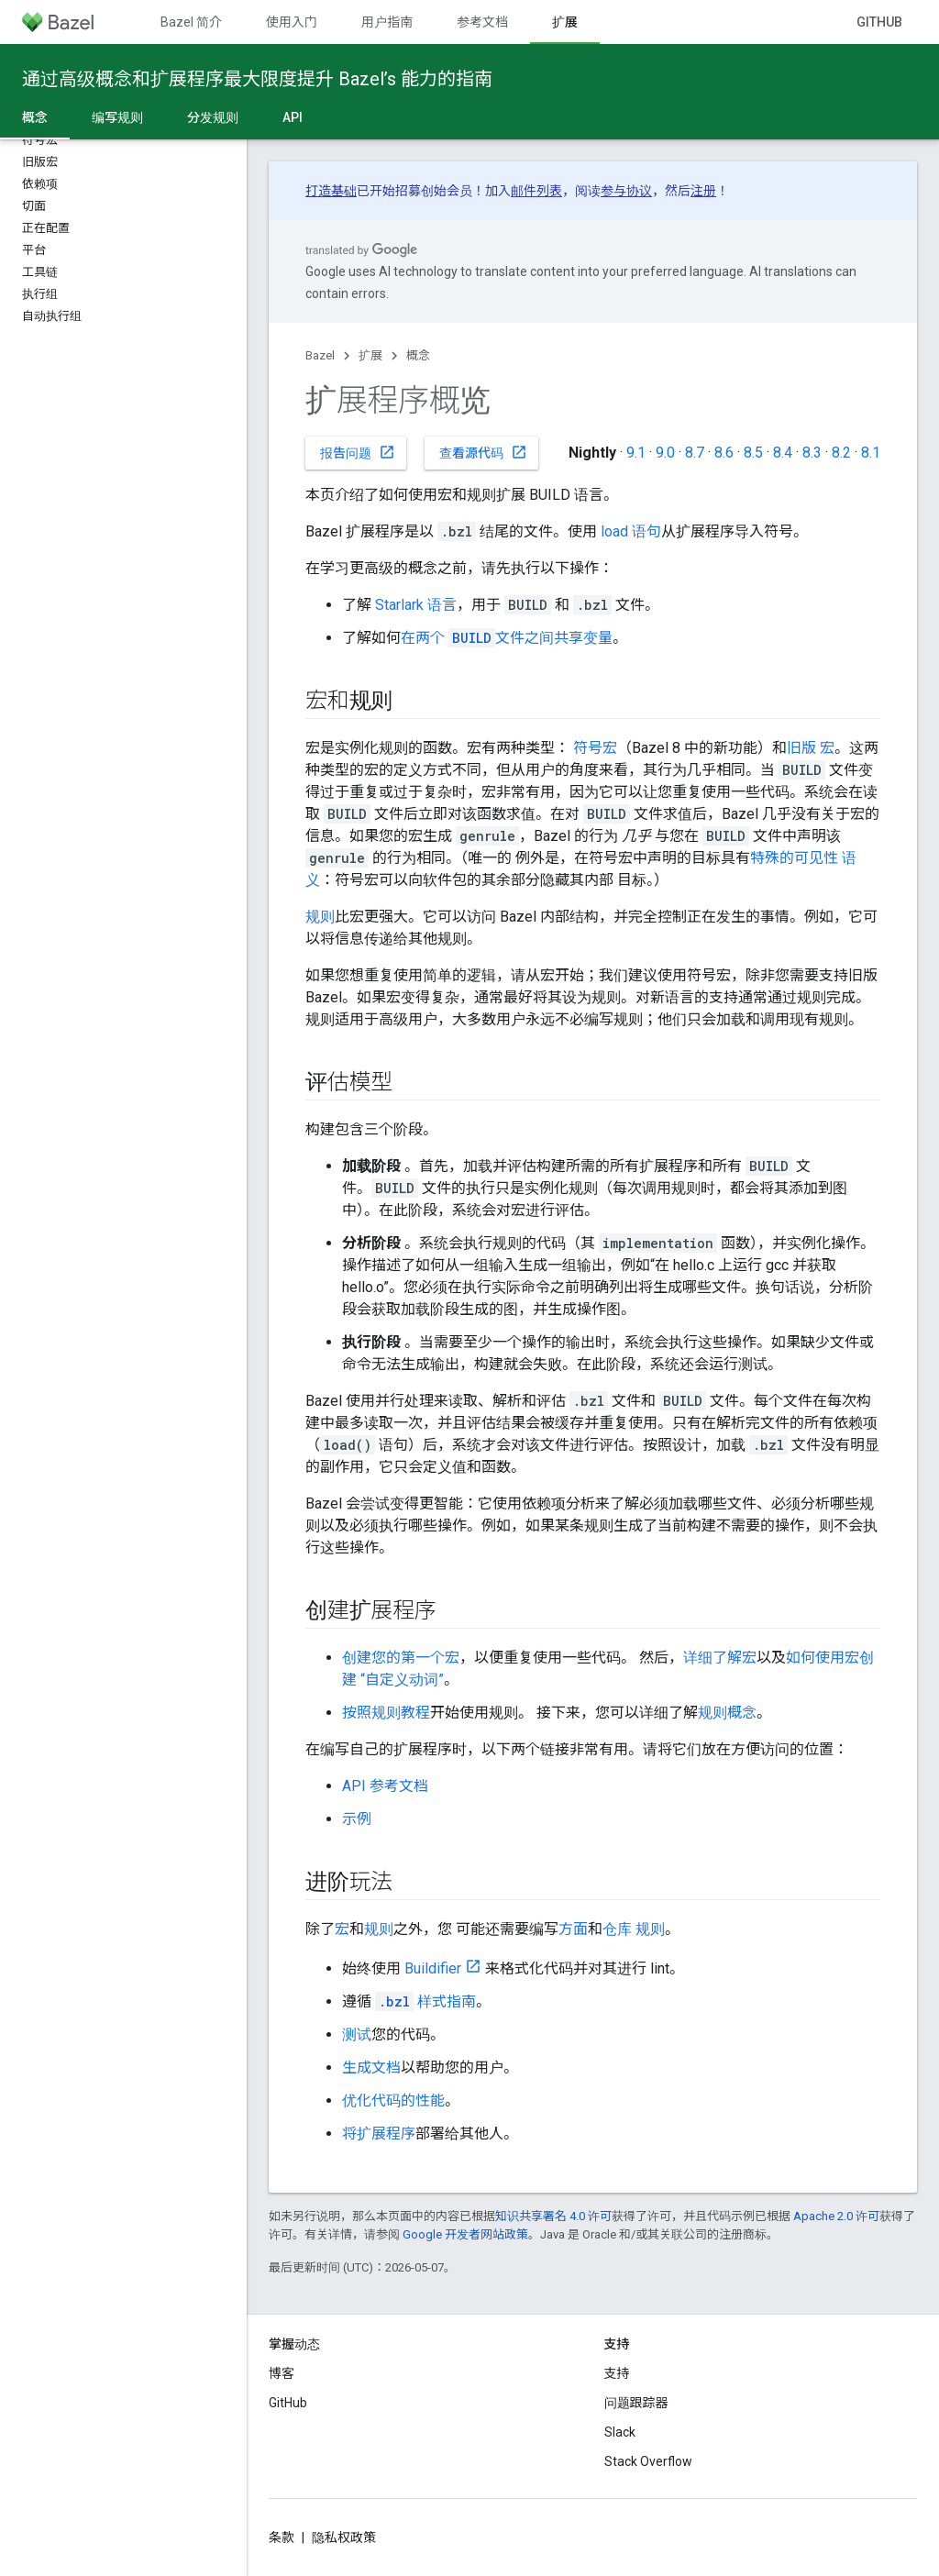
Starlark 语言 (416, 605)
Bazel (320, 355)
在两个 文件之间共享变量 (507, 638)
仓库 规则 (633, 1929)
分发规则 (212, 117)
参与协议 (626, 190)
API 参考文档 (385, 1786)
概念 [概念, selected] (35, 117)
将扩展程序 (378, 2133)
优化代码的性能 (393, 2100)
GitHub (879, 22)
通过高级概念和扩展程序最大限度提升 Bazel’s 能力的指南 (257, 79)
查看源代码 (483, 452)
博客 (281, 2373)
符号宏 (595, 748)
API (292, 117)
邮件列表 (536, 190)
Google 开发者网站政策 (465, 2234)
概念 (418, 355)
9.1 (636, 452)
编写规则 (117, 117)
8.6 (724, 452)
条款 (281, 2537)
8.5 (753, 452)
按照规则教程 (386, 1712)
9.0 (665, 452)
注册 (703, 190)
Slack (619, 2432)
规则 (320, 916)
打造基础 (331, 190)
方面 (573, 1929)
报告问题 (357, 452)
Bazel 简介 (191, 22)
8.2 (841, 452)
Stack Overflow (648, 2461)
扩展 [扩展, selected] (565, 22)
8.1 (870, 452)
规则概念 (727, 1712)
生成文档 (371, 2067)
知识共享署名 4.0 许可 (553, 2216)
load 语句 (631, 531)
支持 (617, 2373)
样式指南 (425, 2001)
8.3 (812, 452)
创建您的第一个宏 (400, 1657)
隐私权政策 (344, 2537)
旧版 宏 (810, 748)
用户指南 (387, 22)
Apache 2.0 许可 (836, 2216)
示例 (356, 1819)
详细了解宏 (720, 1657)
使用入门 (291, 22)
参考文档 (482, 22)
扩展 (370, 355)
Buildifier (432, 1968)
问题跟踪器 (636, 2402)
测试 (356, 2034)
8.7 (694, 452)
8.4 (782, 452)
